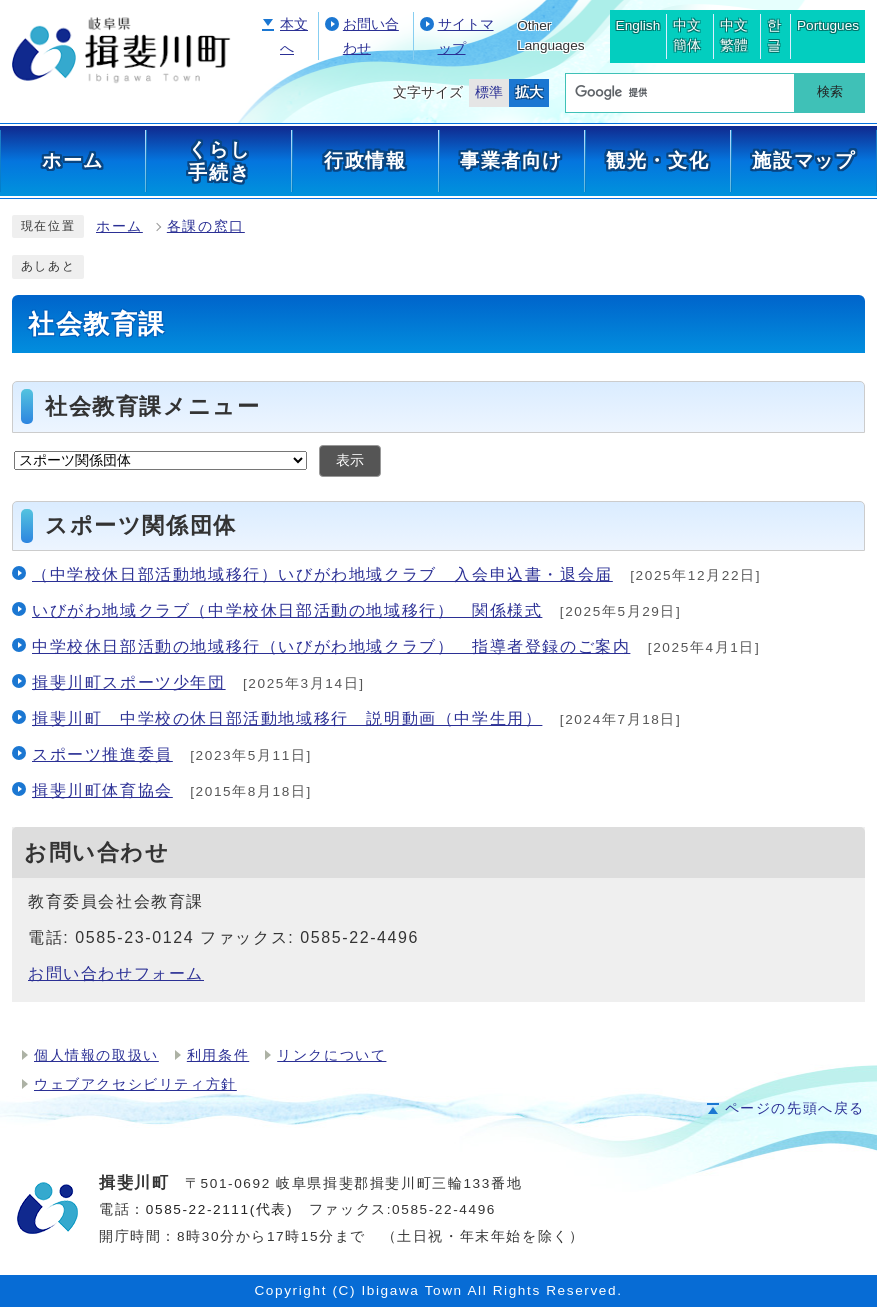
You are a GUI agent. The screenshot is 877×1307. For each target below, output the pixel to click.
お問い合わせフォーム (116, 973)
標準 (489, 92)
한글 (774, 35)
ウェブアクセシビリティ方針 (135, 1084)
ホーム (119, 226)
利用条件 (218, 1055)
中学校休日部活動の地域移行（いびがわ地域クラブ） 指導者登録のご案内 (331, 646)
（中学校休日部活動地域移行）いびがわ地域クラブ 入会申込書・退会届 (322, 574)
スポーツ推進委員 (102, 754)
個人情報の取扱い (96, 1055)
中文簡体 (687, 35)
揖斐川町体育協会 (102, 790)
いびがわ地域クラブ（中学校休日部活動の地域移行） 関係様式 (287, 610)
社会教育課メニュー (152, 406)
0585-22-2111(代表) (219, 1209)
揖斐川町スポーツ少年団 (129, 682)
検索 (830, 91)
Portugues (828, 25)
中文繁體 (734, 35)
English (638, 25)
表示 (350, 460)
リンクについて (331, 1055)
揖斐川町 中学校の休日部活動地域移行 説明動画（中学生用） (287, 718)
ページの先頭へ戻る (795, 1108)
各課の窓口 (206, 226)
